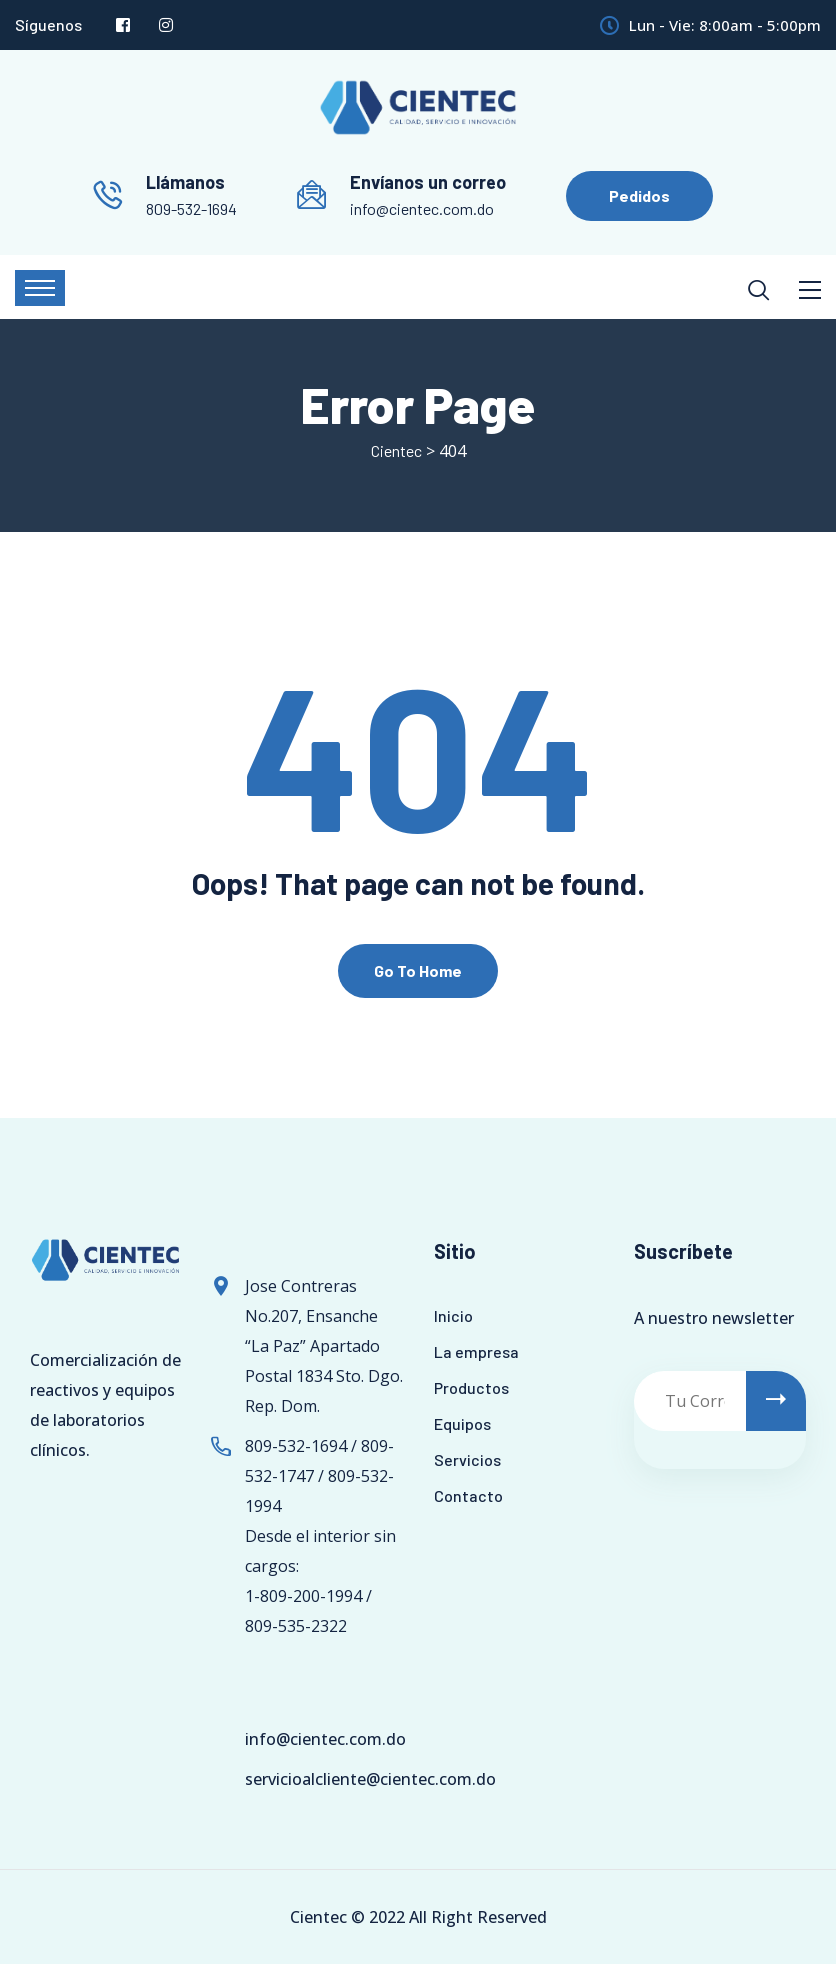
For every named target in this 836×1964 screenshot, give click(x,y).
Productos (471, 1387)
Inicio (453, 1315)
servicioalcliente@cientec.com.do (370, 1779)
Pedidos (639, 195)
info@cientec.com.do (422, 208)
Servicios (467, 1459)
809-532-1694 (191, 208)
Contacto (468, 1495)
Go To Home (418, 970)
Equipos (462, 1423)
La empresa (476, 1351)
